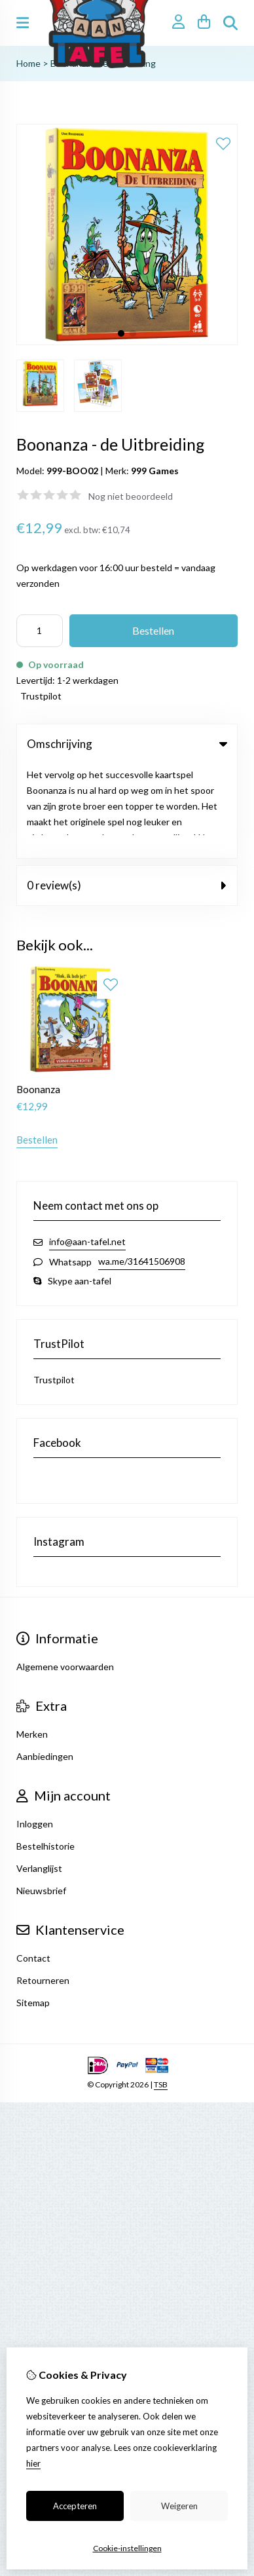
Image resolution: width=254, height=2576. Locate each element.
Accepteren (75, 2506)
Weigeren (179, 2506)
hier (33, 2463)
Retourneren (42, 1886)
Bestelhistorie (45, 1751)
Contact (33, 1863)
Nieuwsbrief (41, 1796)
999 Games (155, 470)
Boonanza (38, 995)
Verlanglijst (39, 1774)
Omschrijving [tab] (127, 744)
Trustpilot (41, 695)
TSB (161, 1990)
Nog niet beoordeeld (130, 496)
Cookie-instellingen (127, 2548)
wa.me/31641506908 (141, 1166)
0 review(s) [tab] (127, 791)
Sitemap (33, 1908)
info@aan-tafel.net (87, 1147)
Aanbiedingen (44, 1662)
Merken (32, 1639)
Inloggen (34, 1729)
